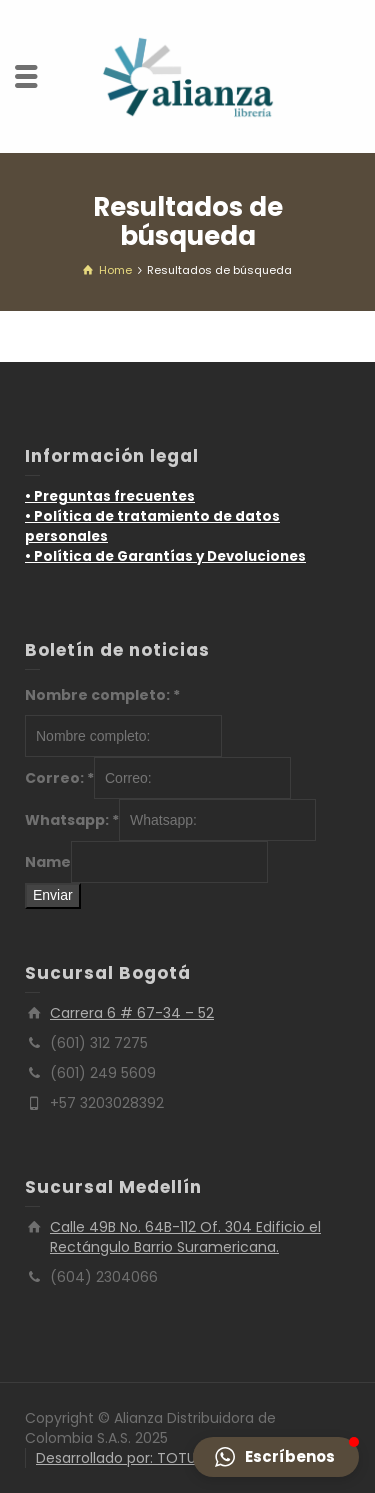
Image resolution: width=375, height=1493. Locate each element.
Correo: (59, 778)
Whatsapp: (72, 820)
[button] (276, 1457)
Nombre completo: (102, 695)
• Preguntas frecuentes (110, 496)
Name (48, 862)
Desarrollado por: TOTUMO (128, 1458)
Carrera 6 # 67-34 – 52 (132, 1013)
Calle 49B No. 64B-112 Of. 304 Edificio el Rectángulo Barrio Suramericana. (185, 1237)
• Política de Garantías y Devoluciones (165, 556)
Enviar (53, 895)
